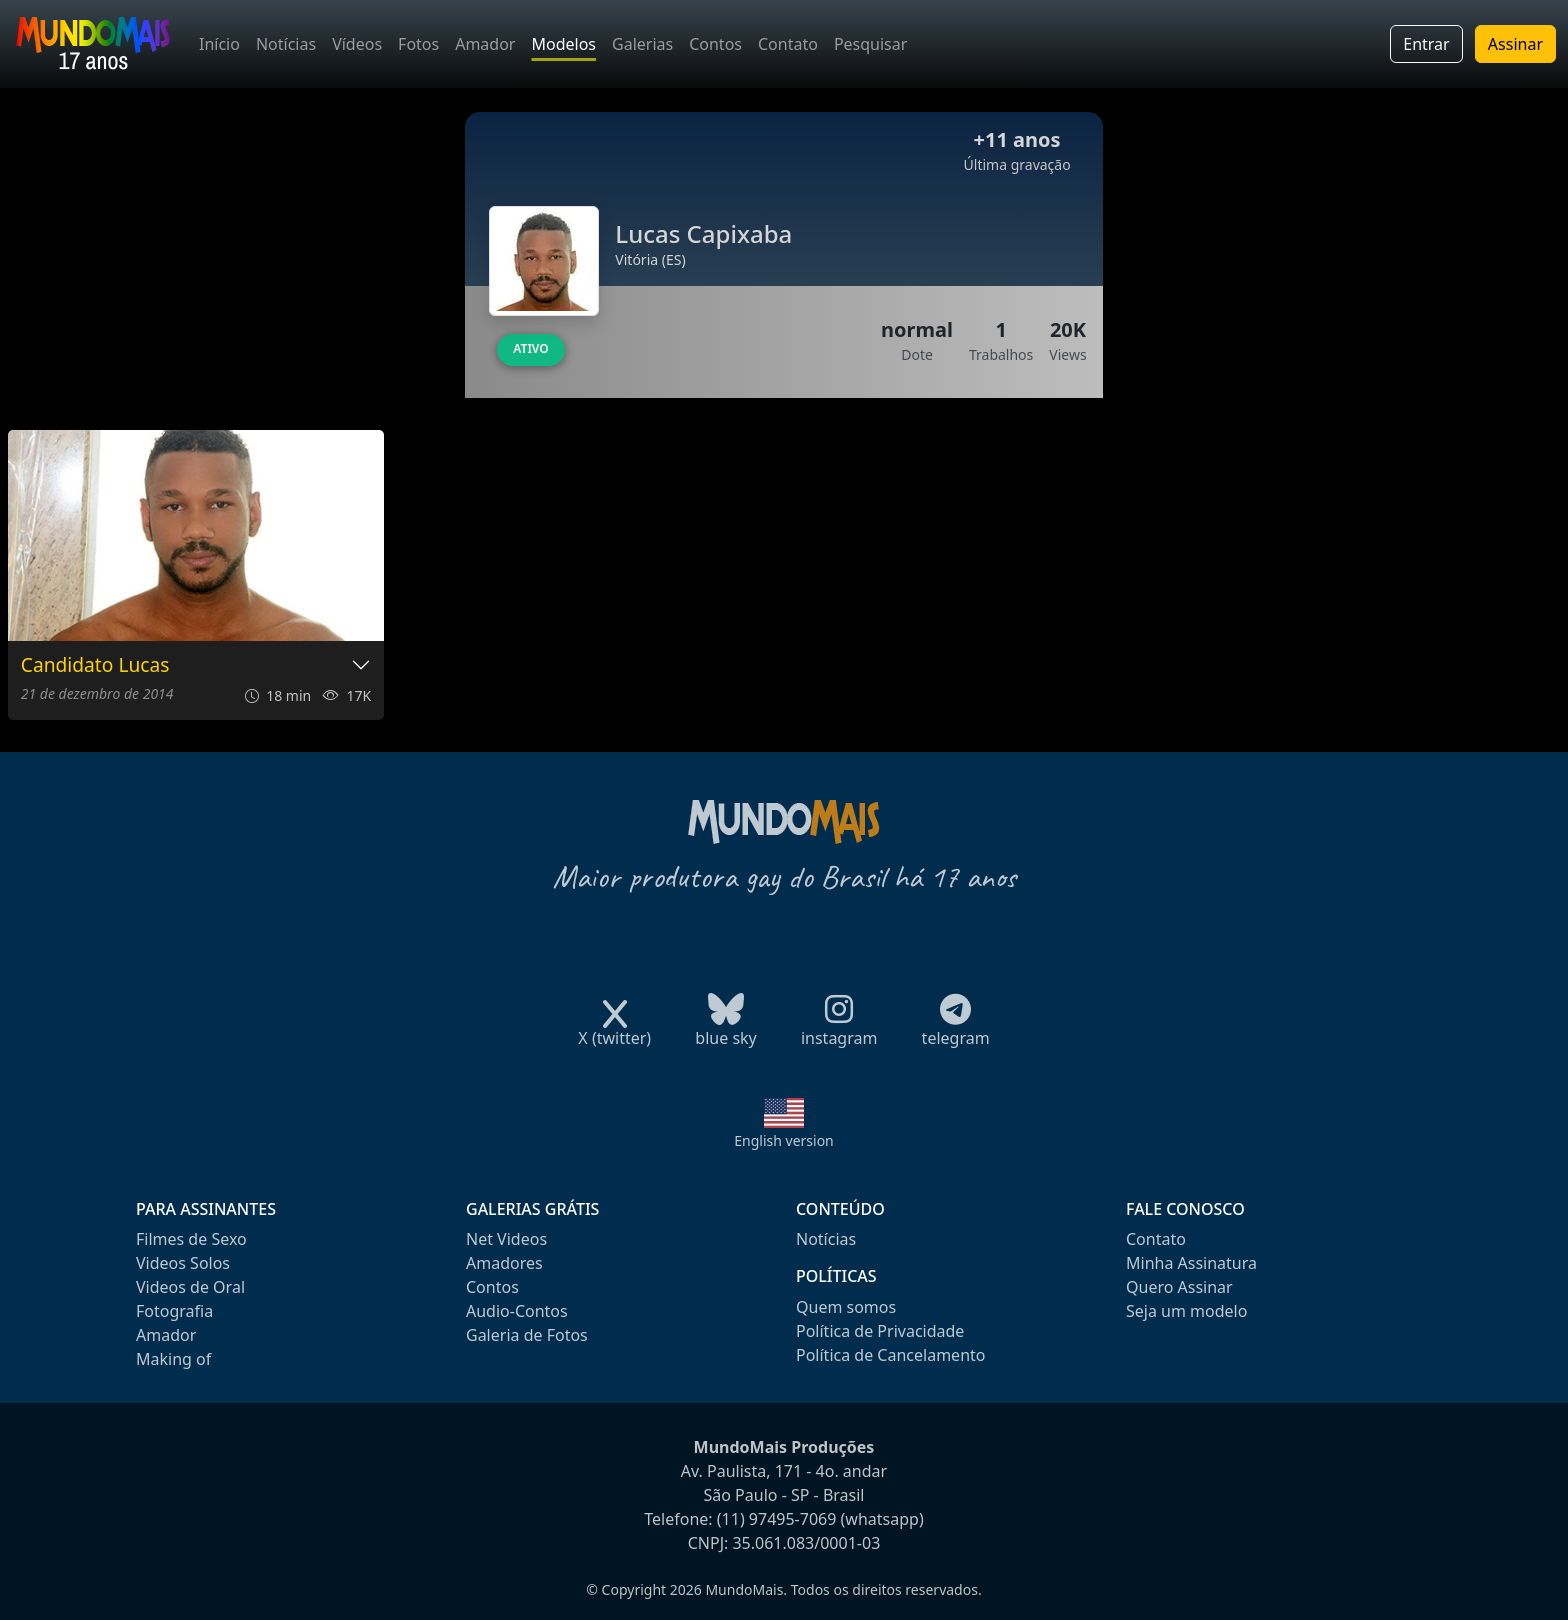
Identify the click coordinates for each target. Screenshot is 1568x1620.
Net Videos (506, 1239)
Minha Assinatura (1191, 1263)
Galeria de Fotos (527, 1335)
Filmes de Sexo (191, 1239)
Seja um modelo (1186, 1311)
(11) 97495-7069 (777, 1519)
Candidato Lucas (95, 665)
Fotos (418, 44)
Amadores (504, 1263)
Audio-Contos (517, 1311)
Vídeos (357, 44)
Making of (173, 1359)
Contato (788, 44)
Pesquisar (870, 44)
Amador (485, 44)
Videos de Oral (190, 1287)
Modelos (563, 44)
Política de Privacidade (880, 1331)
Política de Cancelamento (890, 1355)
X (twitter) (614, 1031)
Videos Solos (183, 1263)
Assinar (1515, 44)
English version (784, 1140)
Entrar (1426, 44)
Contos (715, 44)
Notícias (286, 44)
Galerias (642, 44)
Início (219, 44)
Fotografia (174, 1311)
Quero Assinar (1179, 1287)
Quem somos (846, 1307)
